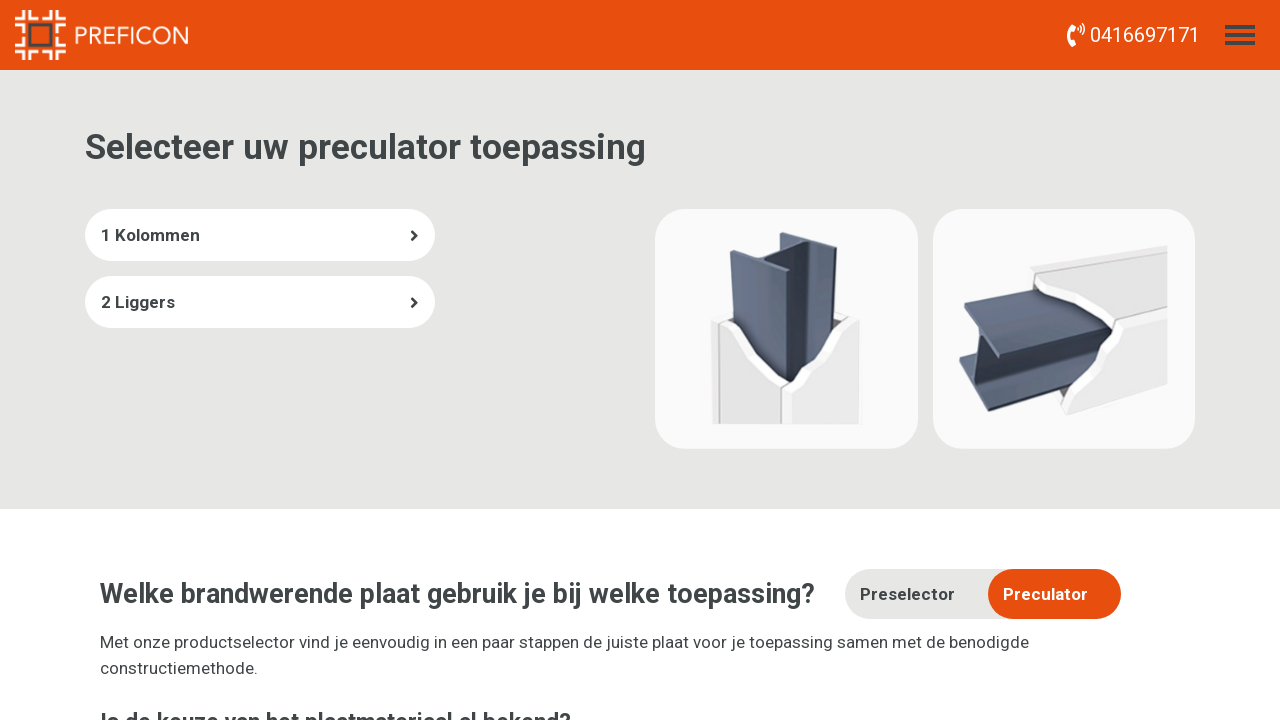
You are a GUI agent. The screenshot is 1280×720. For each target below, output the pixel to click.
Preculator (1045, 594)
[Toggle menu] (1240, 35)
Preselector (907, 594)
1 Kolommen (150, 235)
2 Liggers (138, 302)
